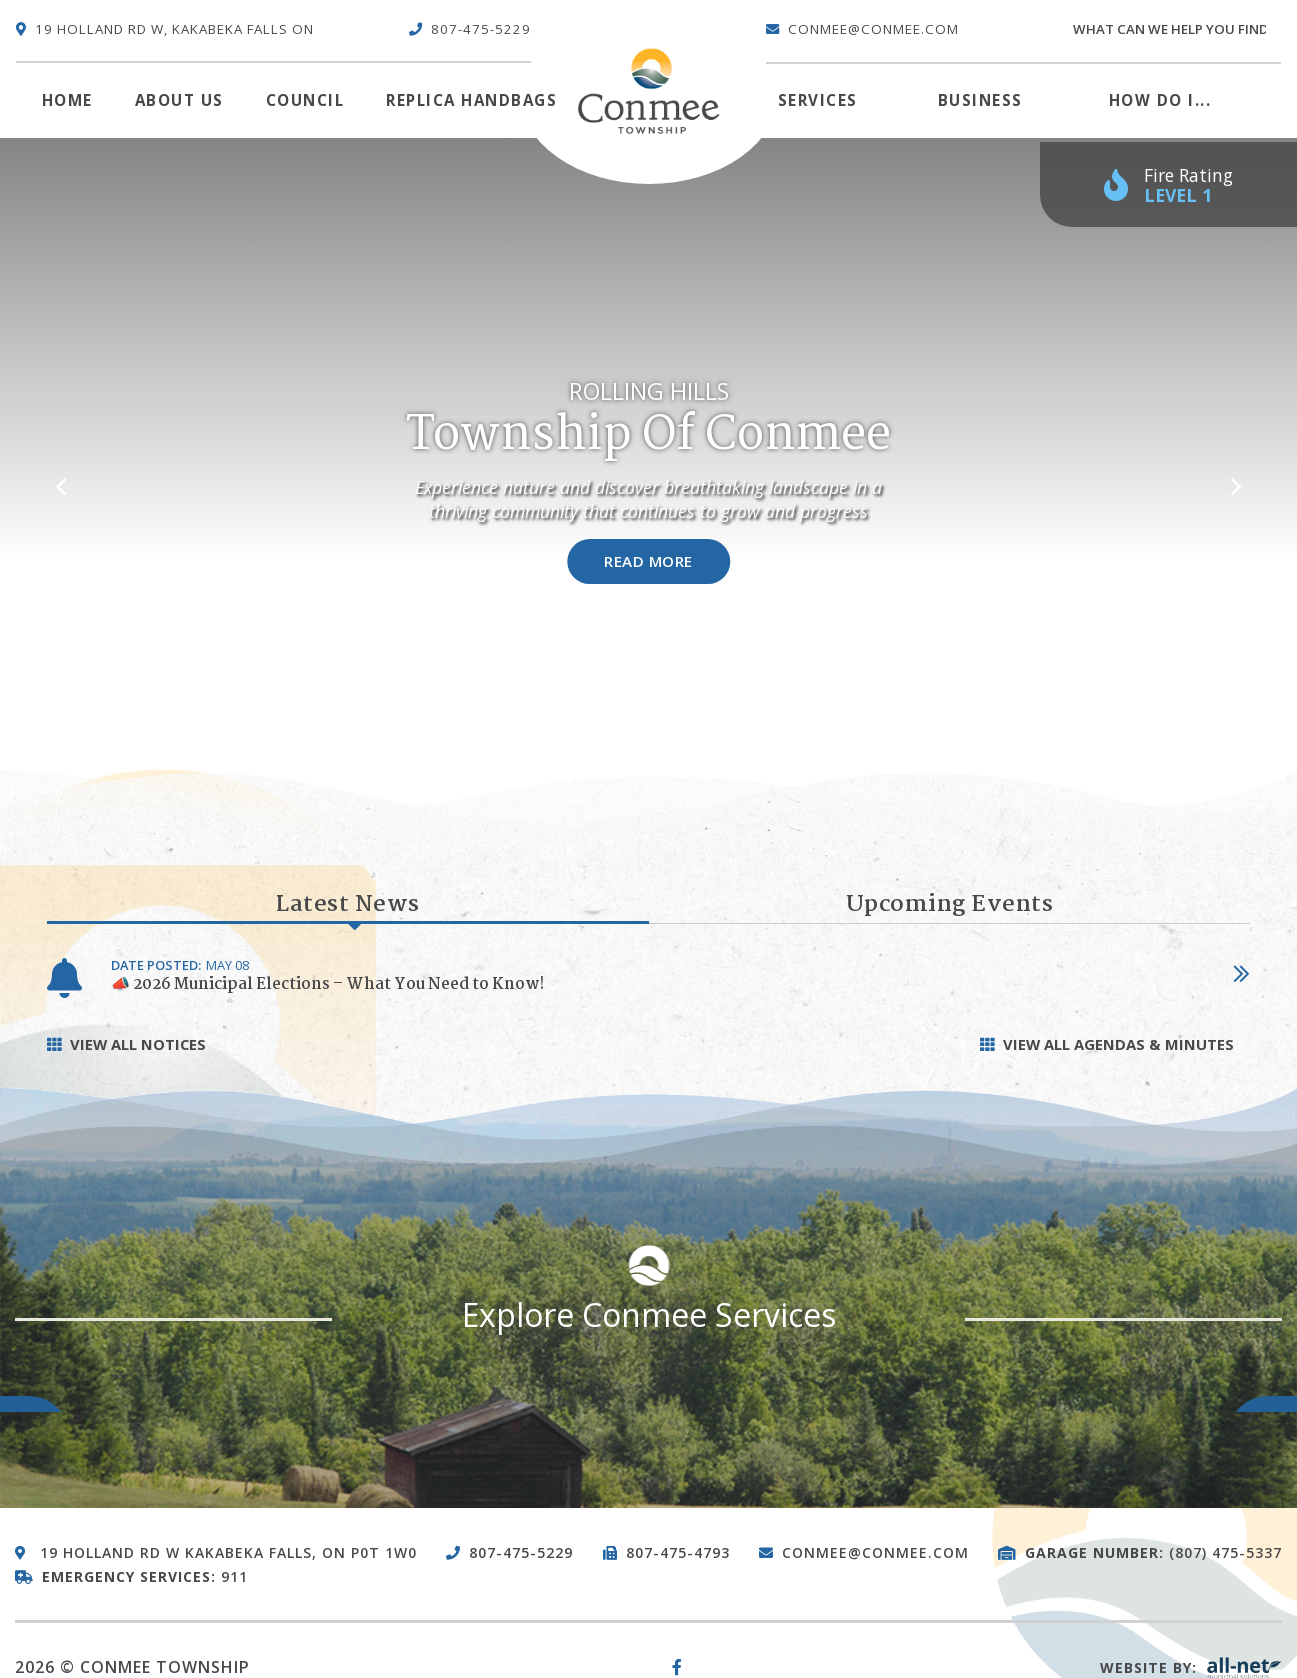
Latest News (348, 906)
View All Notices (138, 1044)
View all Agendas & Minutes (1118, 1044)
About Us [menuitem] (179, 100)
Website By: (1191, 1667)
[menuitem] (67, 101)
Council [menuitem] (305, 100)
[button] (61, 477)
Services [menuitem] (818, 100)
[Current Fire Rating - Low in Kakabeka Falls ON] (1168, 184)
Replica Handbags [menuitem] (471, 100)
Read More (648, 561)
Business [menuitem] (980, 100)
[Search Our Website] (1176, 30)
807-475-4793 (678, 1552)
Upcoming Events (950, 905)
